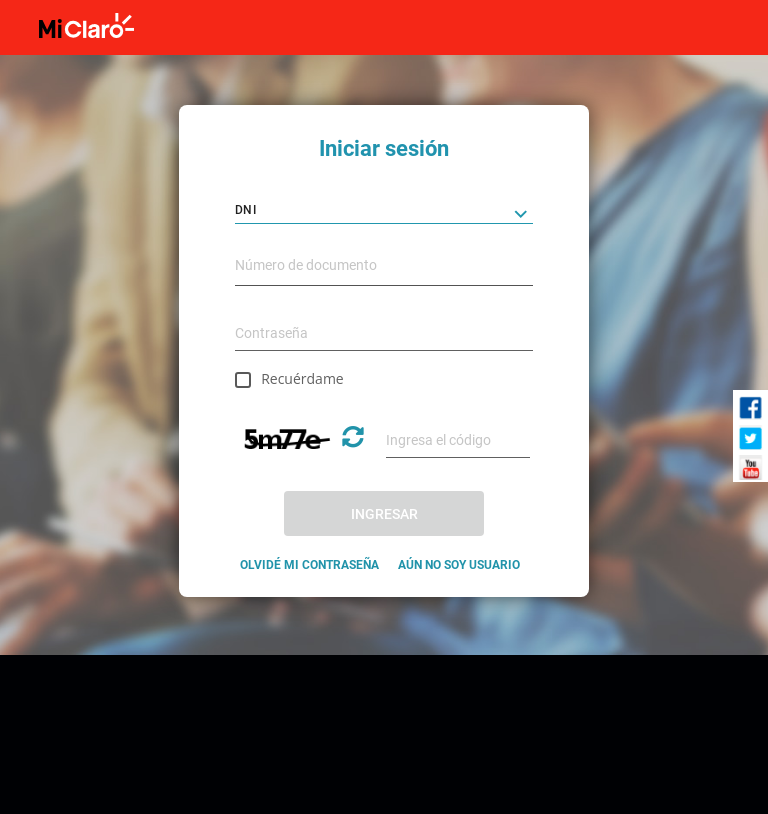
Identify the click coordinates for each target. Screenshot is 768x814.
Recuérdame (302, 378)
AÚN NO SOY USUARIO (459, 565)
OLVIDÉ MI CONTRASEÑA (309, 565)
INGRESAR (384, 514)
